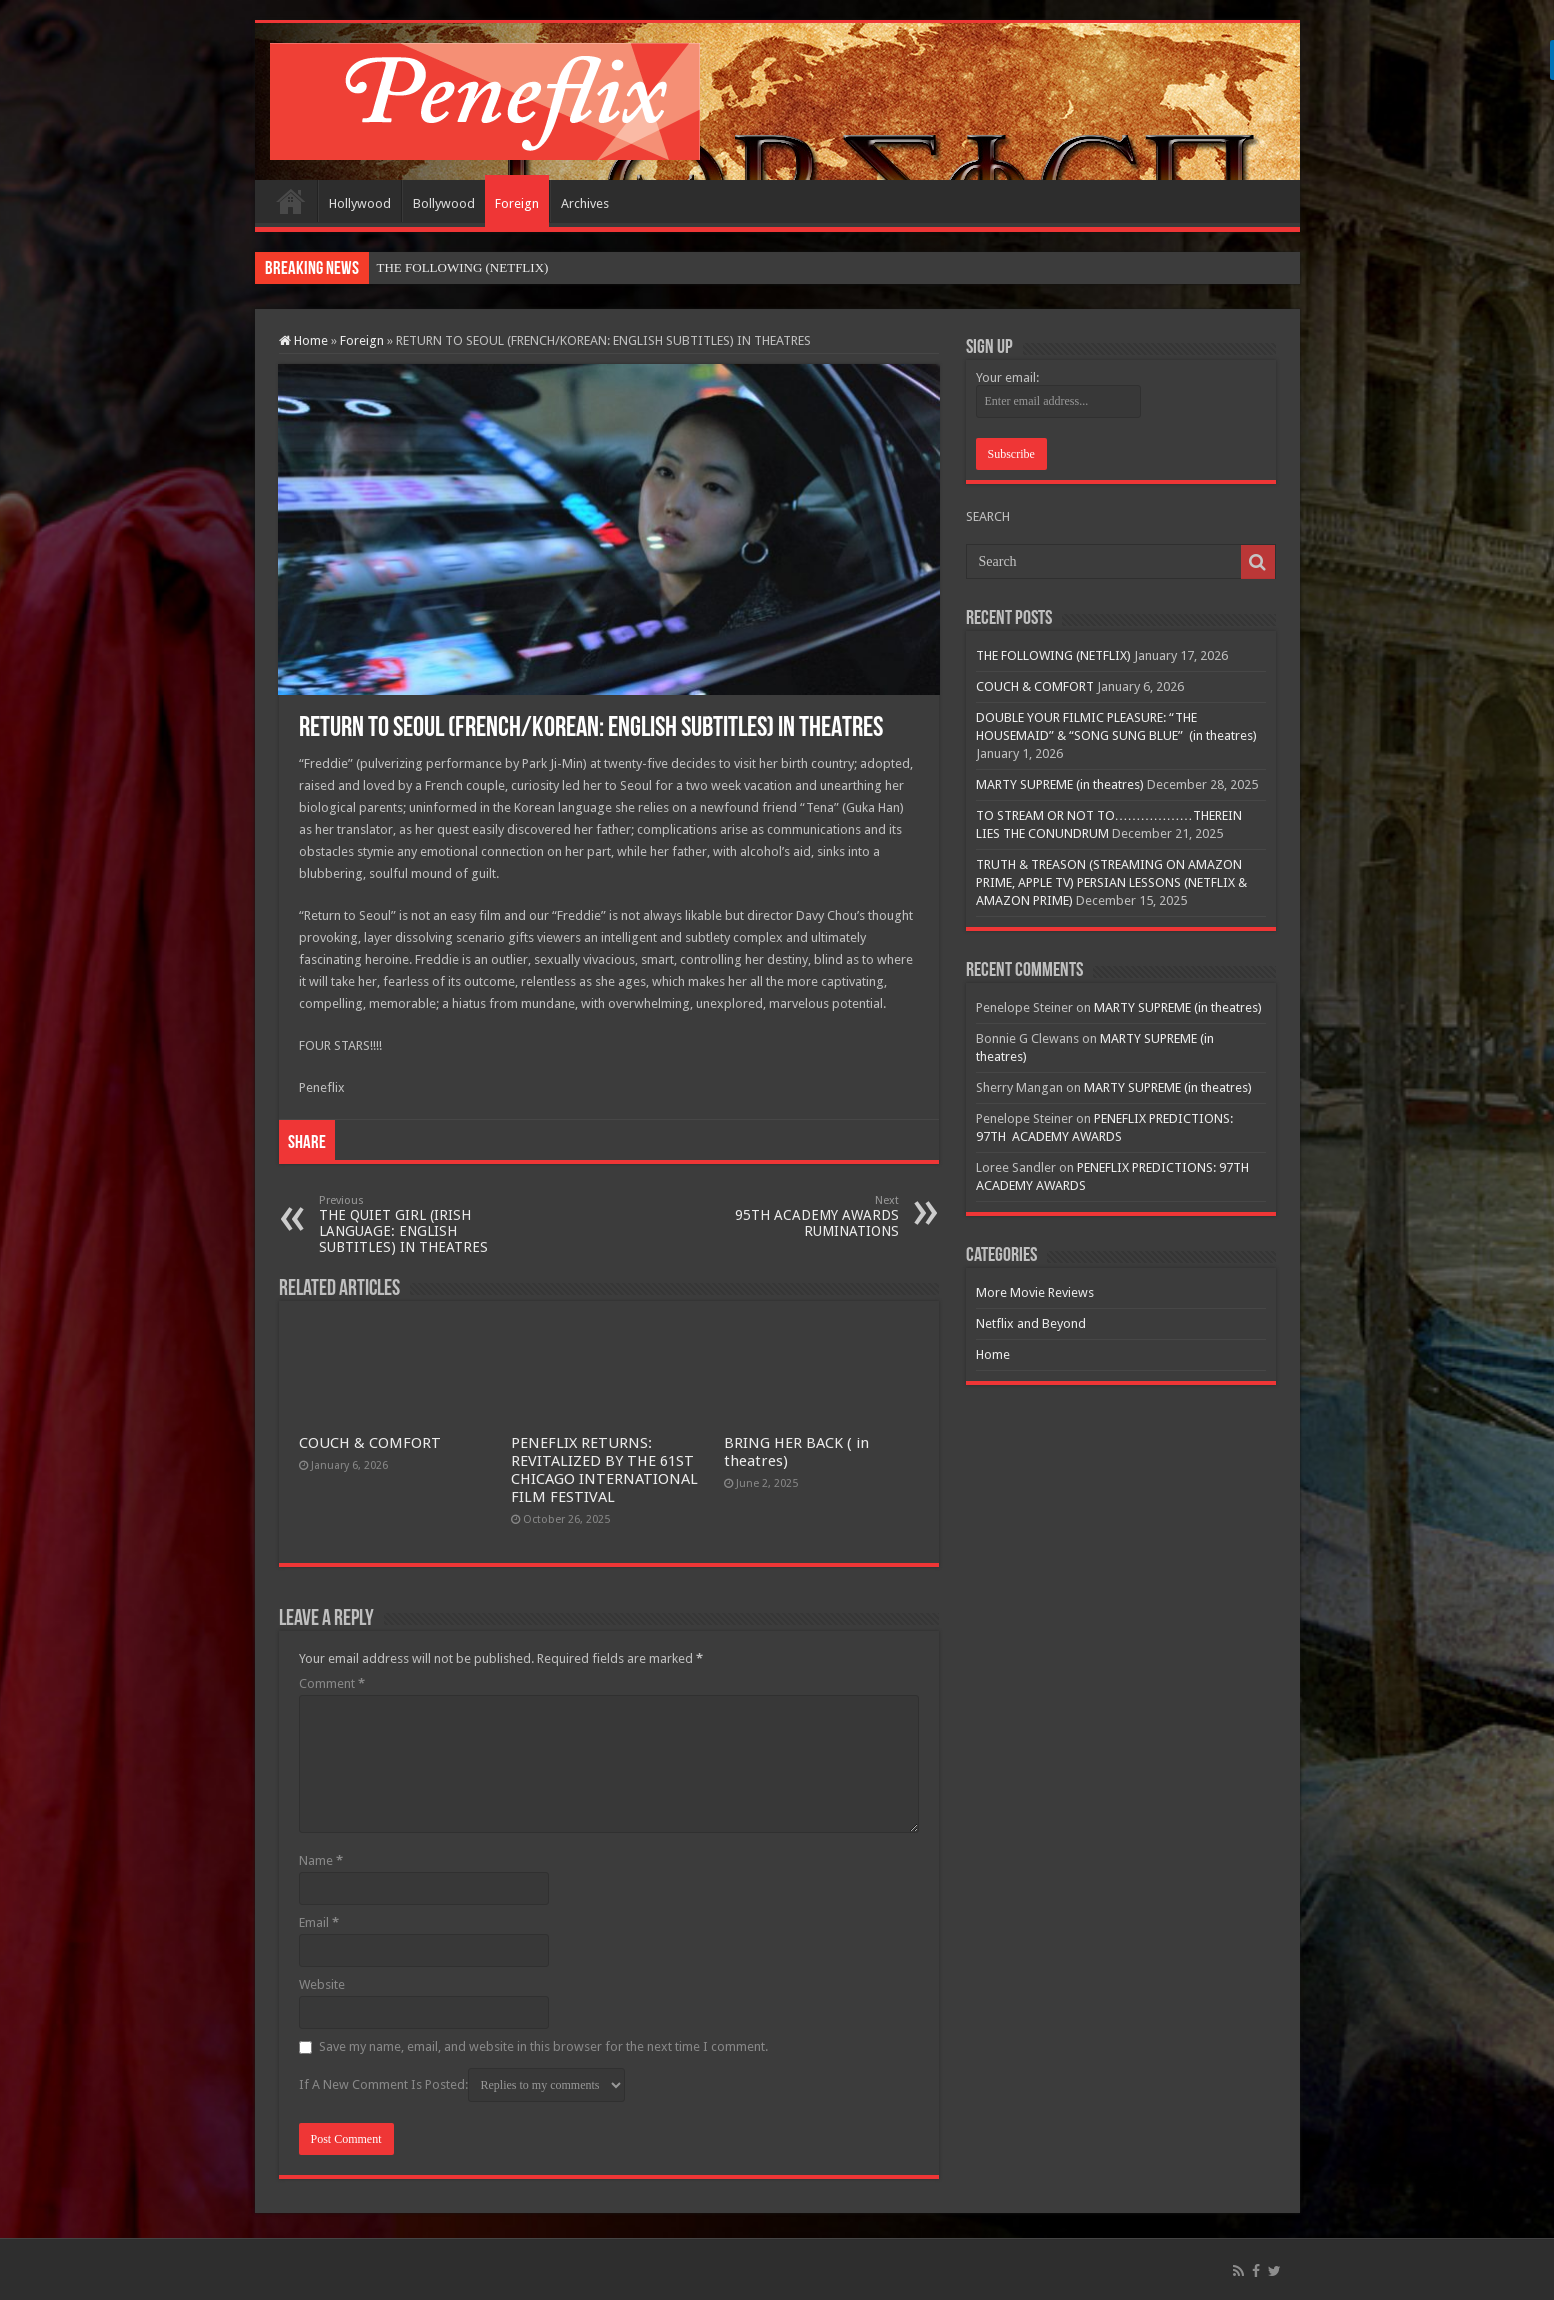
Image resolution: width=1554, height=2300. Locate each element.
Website (322, 1984)
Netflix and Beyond (1031, 1323)
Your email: (1007, 377)
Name (321, 1860)
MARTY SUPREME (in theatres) (1060, 784)
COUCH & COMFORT (370, 1443)
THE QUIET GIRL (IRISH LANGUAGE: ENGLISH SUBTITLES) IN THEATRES (421, 1224)
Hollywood (360, 203)
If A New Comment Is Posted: (462, 2085)
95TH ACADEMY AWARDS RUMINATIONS (796, 1216)
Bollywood (444, 203)
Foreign (517, 203)
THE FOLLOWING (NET (446, 267)
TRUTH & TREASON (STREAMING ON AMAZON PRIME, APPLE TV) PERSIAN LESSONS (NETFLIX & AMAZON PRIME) (1111, 882)
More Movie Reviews (1035, 1292)
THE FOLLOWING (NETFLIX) (1053, 655)
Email (319, 1922)
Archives (585, 203)
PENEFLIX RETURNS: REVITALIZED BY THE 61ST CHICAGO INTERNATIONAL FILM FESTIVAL (604, 1470)
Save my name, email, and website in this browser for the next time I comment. (543, 2046)
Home (291, 201)
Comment (332, 1683)
